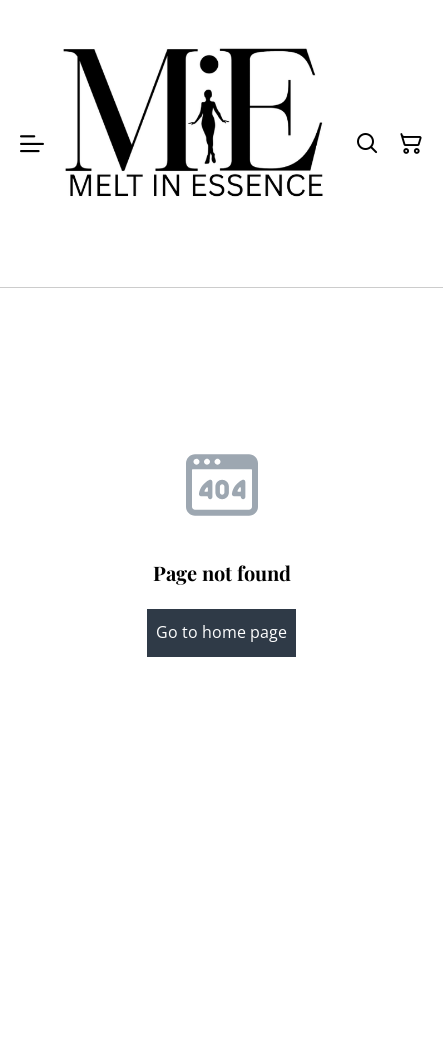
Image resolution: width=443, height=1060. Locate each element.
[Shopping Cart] (411, 144)
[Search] (367, 144)
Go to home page (221, 632)
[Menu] (32, 143)
